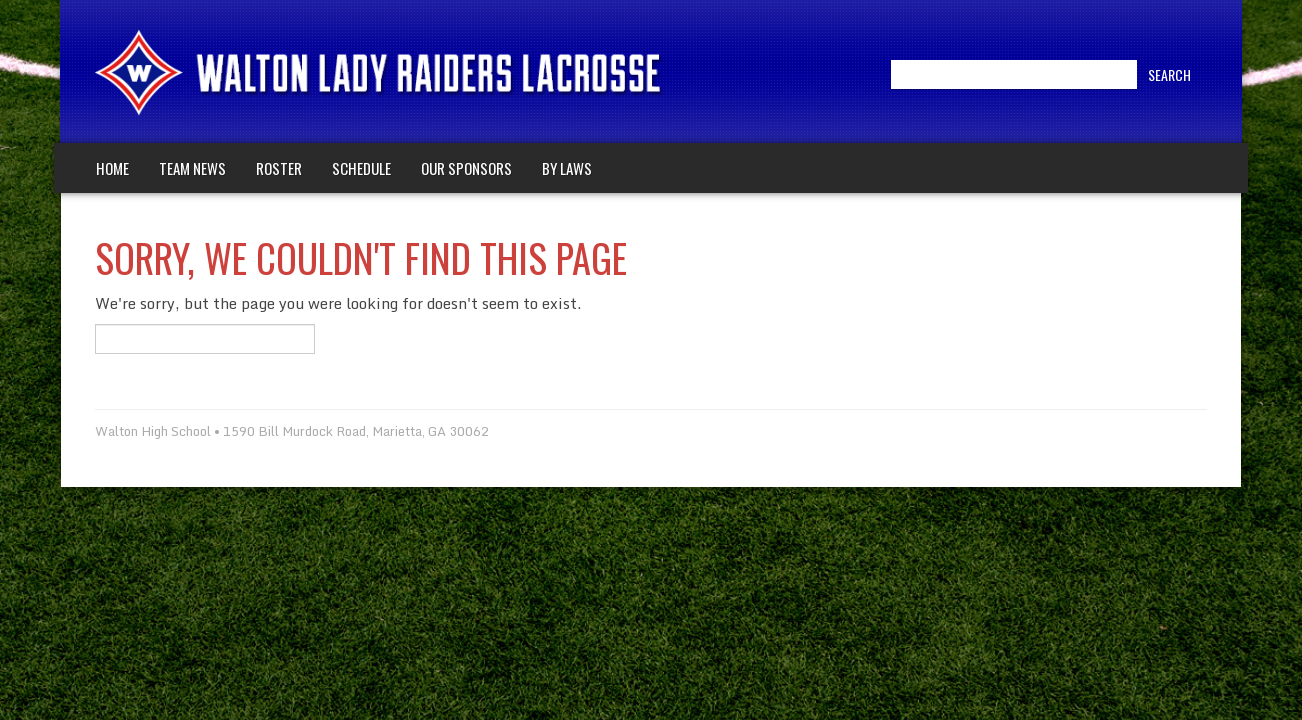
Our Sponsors (466, 168)
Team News (192, 168)
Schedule (361, 168)
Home (112, 168)
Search (1169, 74)
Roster (279, 168)
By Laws (567, 168)
